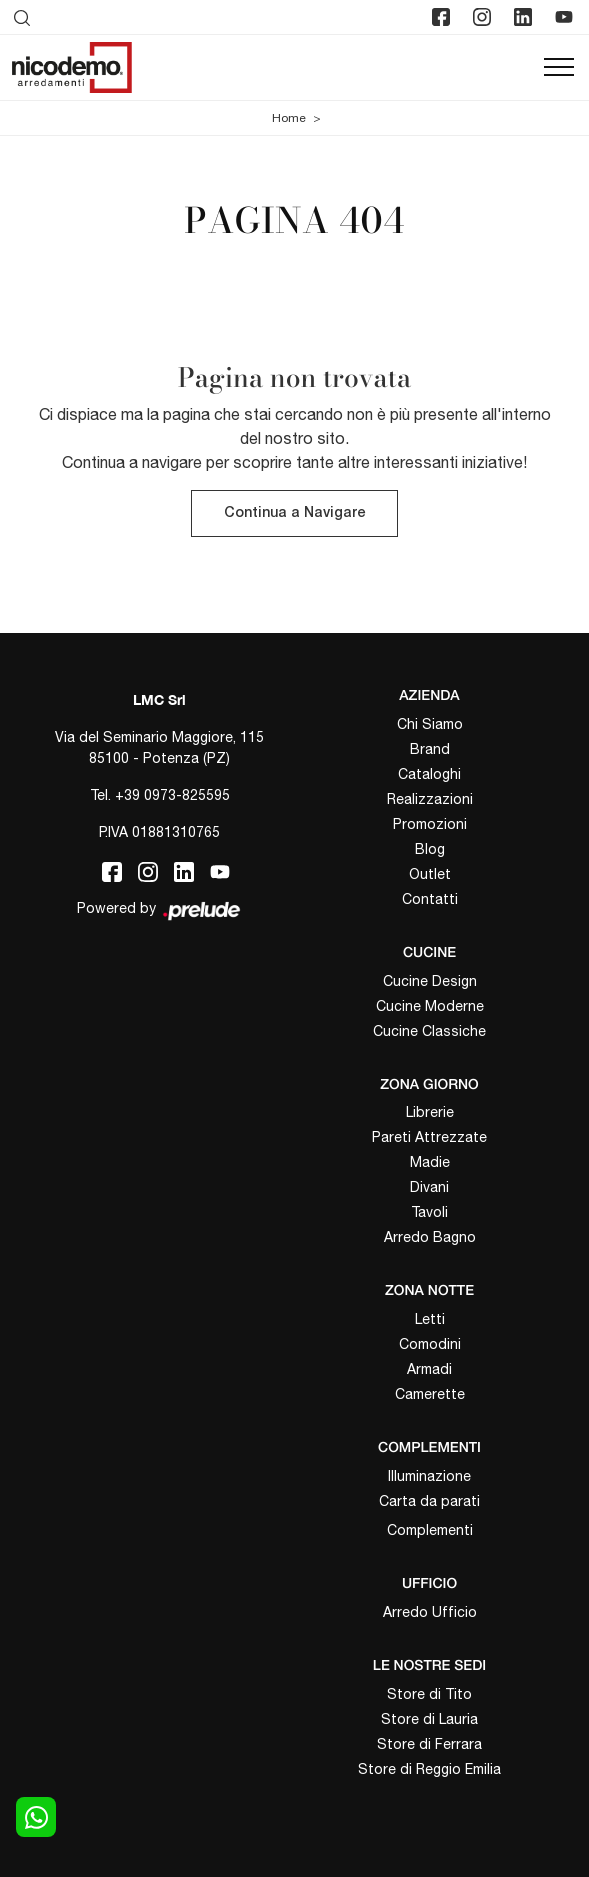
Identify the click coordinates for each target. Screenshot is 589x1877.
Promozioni (430, 824)
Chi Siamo (430, 724)
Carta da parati (429, 1501)
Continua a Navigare (294, 513)
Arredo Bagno (430, 1237)
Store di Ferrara (429, 1744)
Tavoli (429, 1212)
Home (289, 118)
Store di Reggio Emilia (429, 1769)
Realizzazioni (430, 799)
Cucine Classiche (429, 1031)
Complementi (430, 1530)
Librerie (430, 1112)
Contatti (430, 899)
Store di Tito (429, 1694)
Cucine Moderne (430, 1006)
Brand (430, 749)
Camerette (430, 1394)
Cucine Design (430, 981)
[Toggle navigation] (559, 68)
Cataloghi (429, 774)
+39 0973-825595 (172, 795)
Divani (429, 1187)
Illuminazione (429, 1476)
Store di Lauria (429, 1719)
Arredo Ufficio (430, 1612)
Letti (430, 1319)
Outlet (430, 874)
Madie (430, 1162)
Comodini (430, 1344)
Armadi (429, 1369)
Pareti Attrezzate (429, 1137)
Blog (430, 849)
